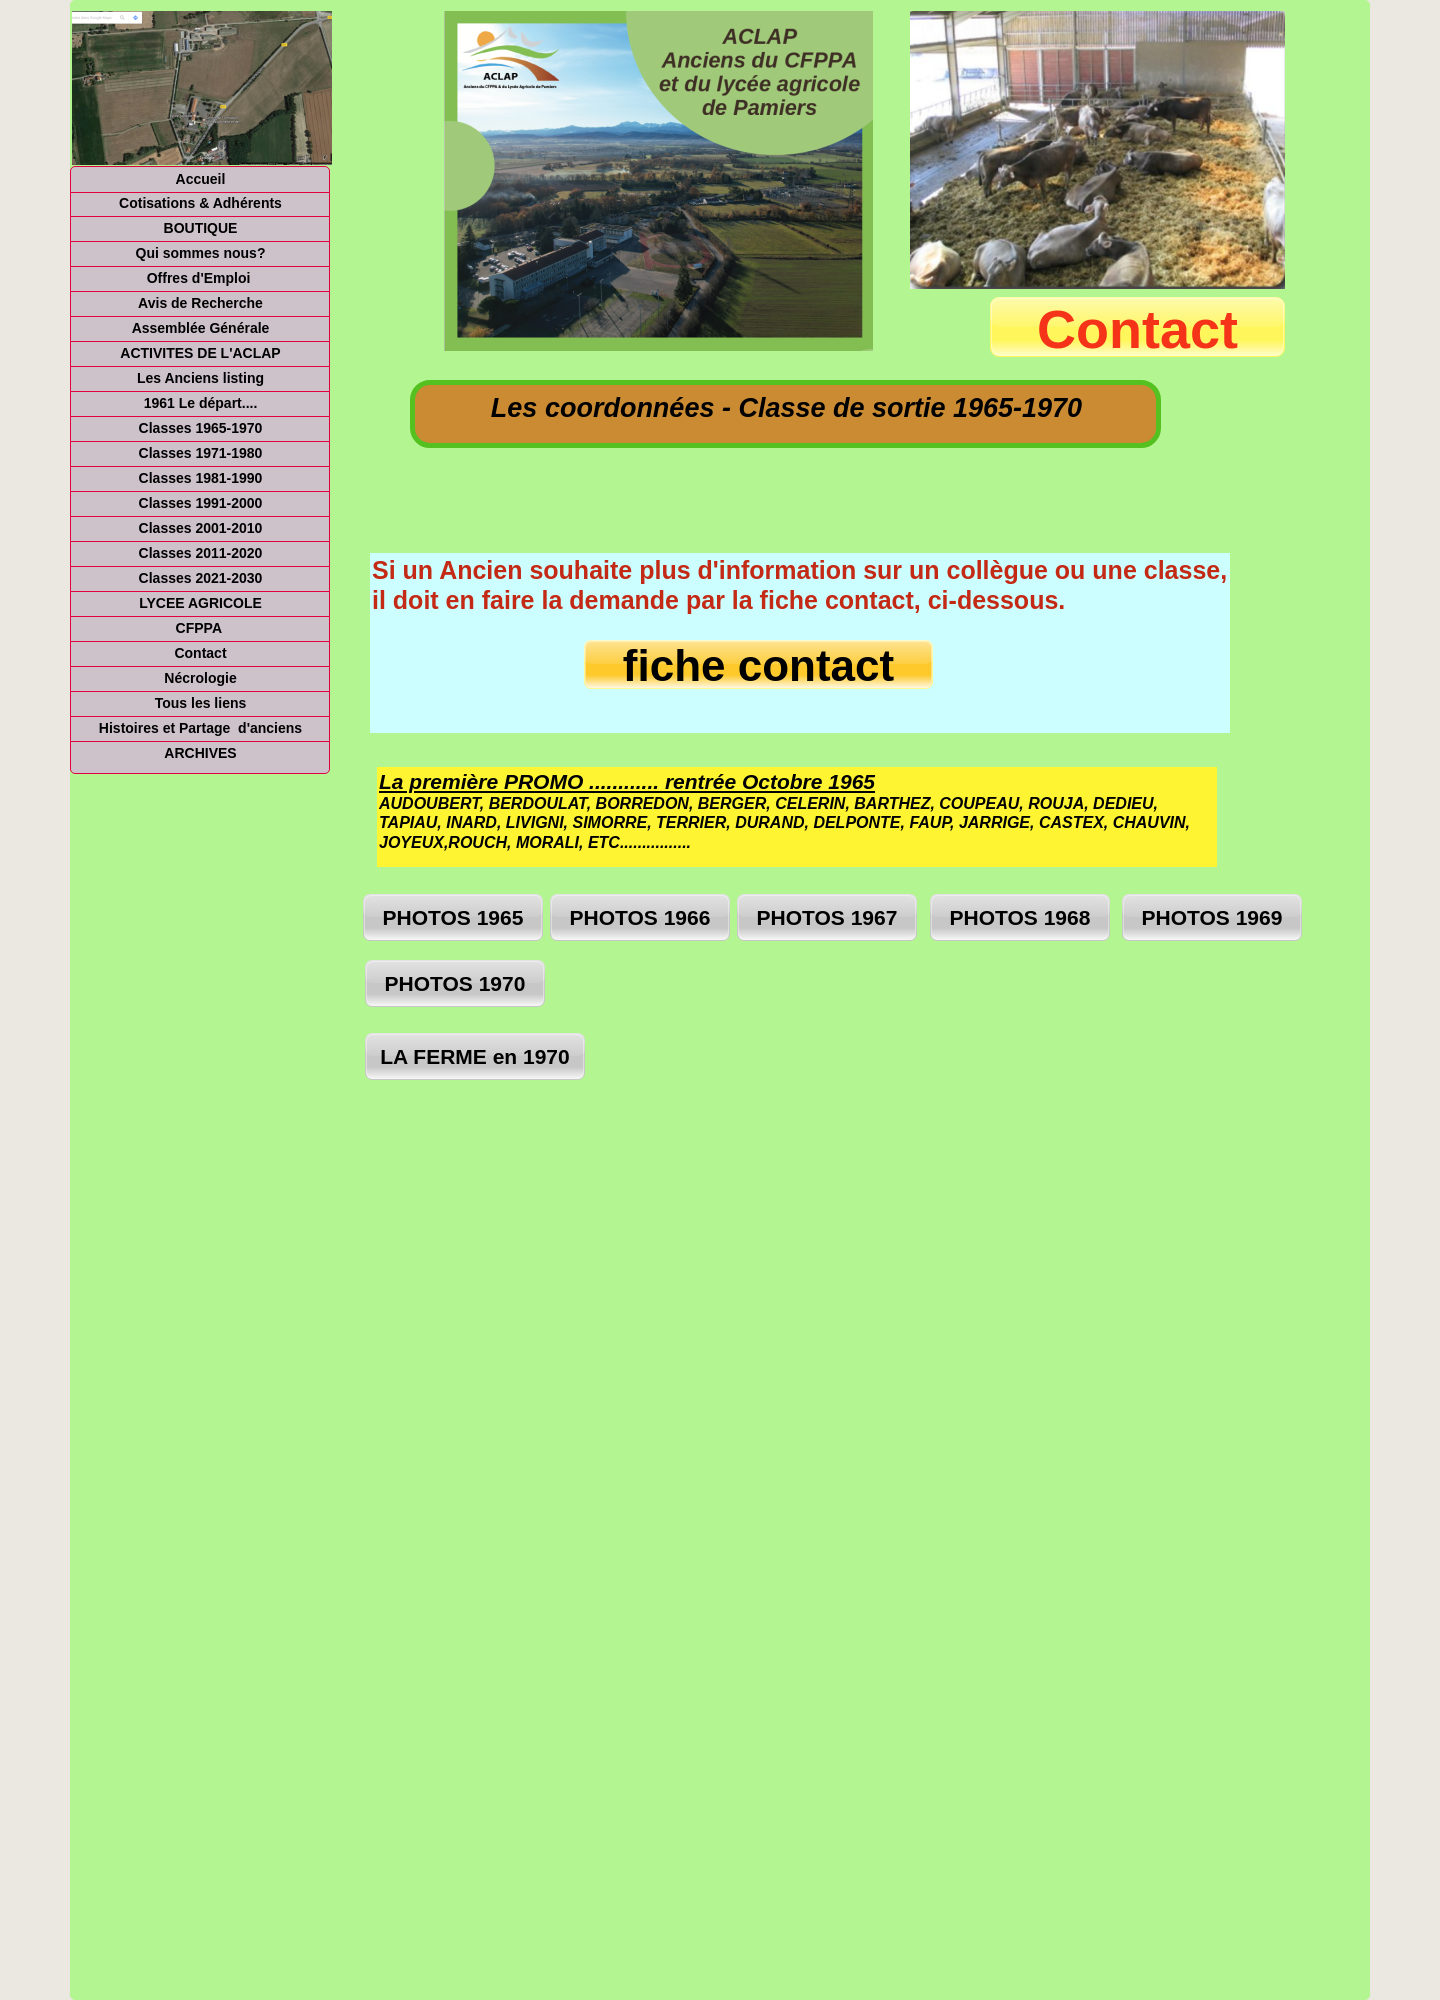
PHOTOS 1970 (455, 983)
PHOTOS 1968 (1020, 917)
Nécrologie (200, 678)
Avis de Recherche (200, 303)
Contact (200, 653)
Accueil (201, 179)
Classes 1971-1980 (201, 453)
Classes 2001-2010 (201, 528)
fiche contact (758, 665)
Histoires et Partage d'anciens (200, 728)
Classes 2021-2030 (201, 578)
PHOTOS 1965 (453, 917)
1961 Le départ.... (201, 403)
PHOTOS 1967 (827, 917)
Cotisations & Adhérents (200, 203)
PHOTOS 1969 (1212, 917)
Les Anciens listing (200, 378)
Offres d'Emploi (201, 278)
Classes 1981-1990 (201, 478)
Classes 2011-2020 (201, 553)
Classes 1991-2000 (201, 503)
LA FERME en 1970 (474, 1056)
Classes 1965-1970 (201, 428)
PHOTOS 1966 (640, 917)
